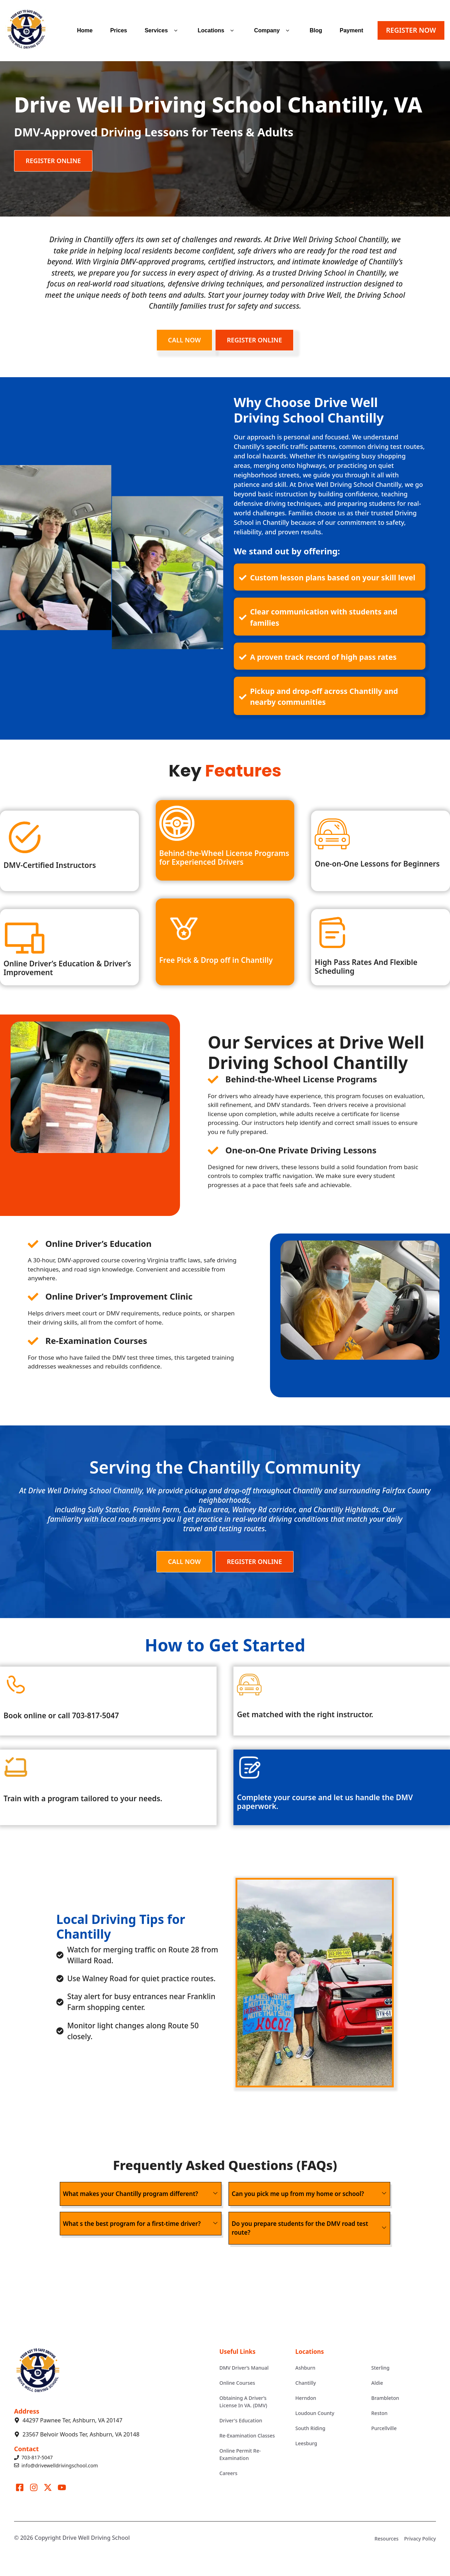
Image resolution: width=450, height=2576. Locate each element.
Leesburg (306, 2443)
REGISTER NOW (411, 30)
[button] (175, 30)
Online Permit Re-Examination (240, 2454)
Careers (228, 2473)
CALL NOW (184, 340)
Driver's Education (240, 2420)
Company (273, 30)
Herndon (305, 2398)
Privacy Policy (420, 2538)
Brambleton (385, 2398)
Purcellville (384, 2428)
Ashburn (305, 2367)
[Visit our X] (47, 2487)
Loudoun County (314, 2413)
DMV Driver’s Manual (244, 2367)
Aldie (377, 2382)
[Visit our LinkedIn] (62, 2487)
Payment (351, 30)
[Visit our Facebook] (19, 2487)
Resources (386, 2538)
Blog (316, 30)
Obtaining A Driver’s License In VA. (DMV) (243, 2402)
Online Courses (237, 2382)
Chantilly (305, 2382)
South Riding (310, 2428)
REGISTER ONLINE (53, 160)
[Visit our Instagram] (33, 2487)
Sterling (380, 2367)
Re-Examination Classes (247, 2435)
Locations (217, 30)
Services (162, 30)
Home (84, 30)
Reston (379, 2413)
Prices (118, 30)
